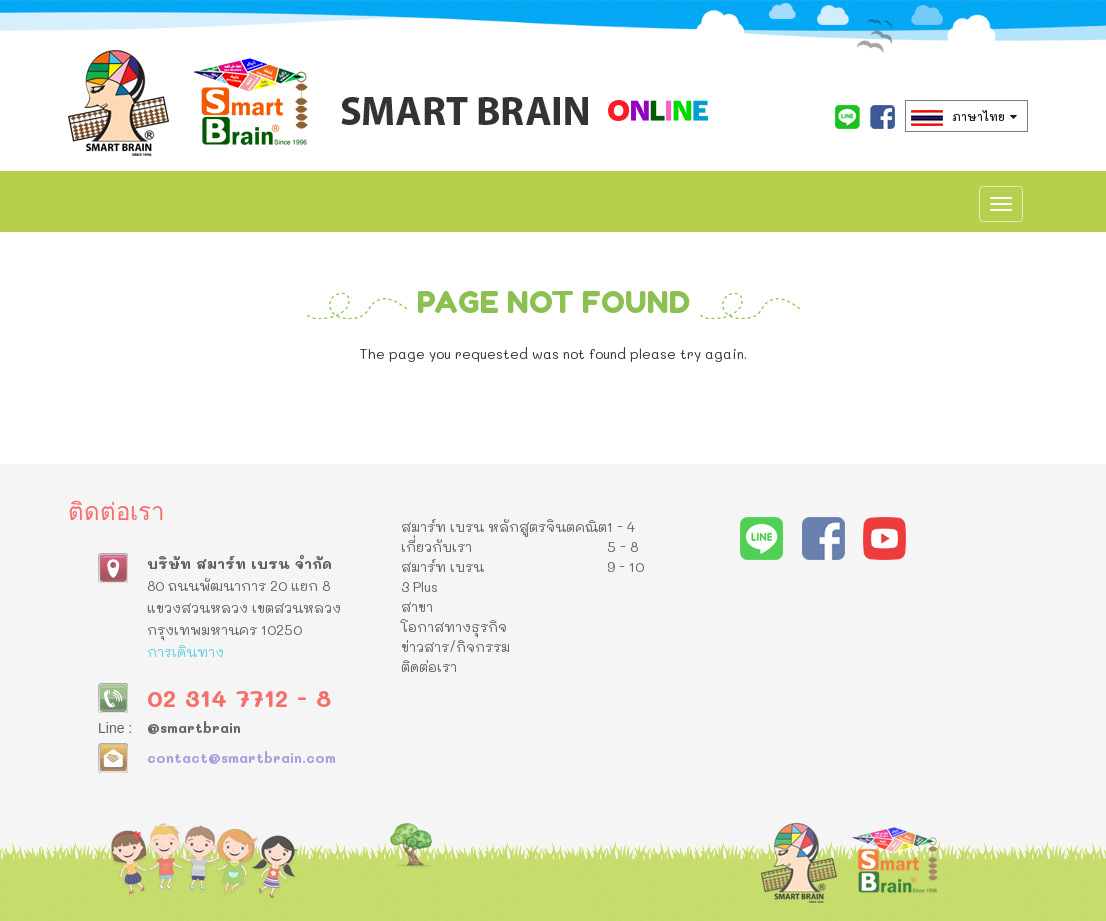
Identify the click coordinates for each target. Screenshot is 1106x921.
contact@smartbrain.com (241, 757)
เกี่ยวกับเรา (436, 546)
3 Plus (419, 586)
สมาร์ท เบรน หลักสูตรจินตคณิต (504, 526)
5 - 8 (622, 546)
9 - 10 (625, 566)
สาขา (417, 606)
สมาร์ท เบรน (442, 566)
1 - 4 (621, 526)
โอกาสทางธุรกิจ (454, 626)
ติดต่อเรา (429, 666)
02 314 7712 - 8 (239, 697)
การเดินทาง (185, 651)
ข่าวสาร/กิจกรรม (455, 646)
